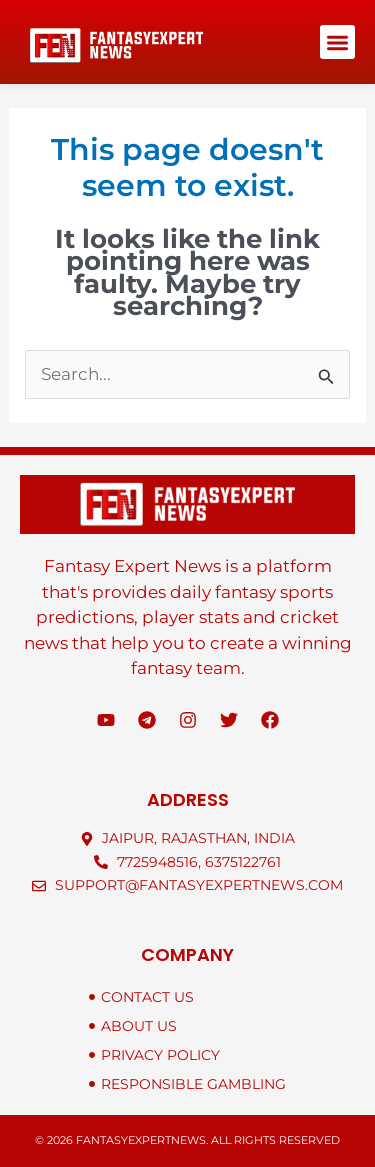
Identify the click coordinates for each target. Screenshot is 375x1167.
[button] (337, 42)
